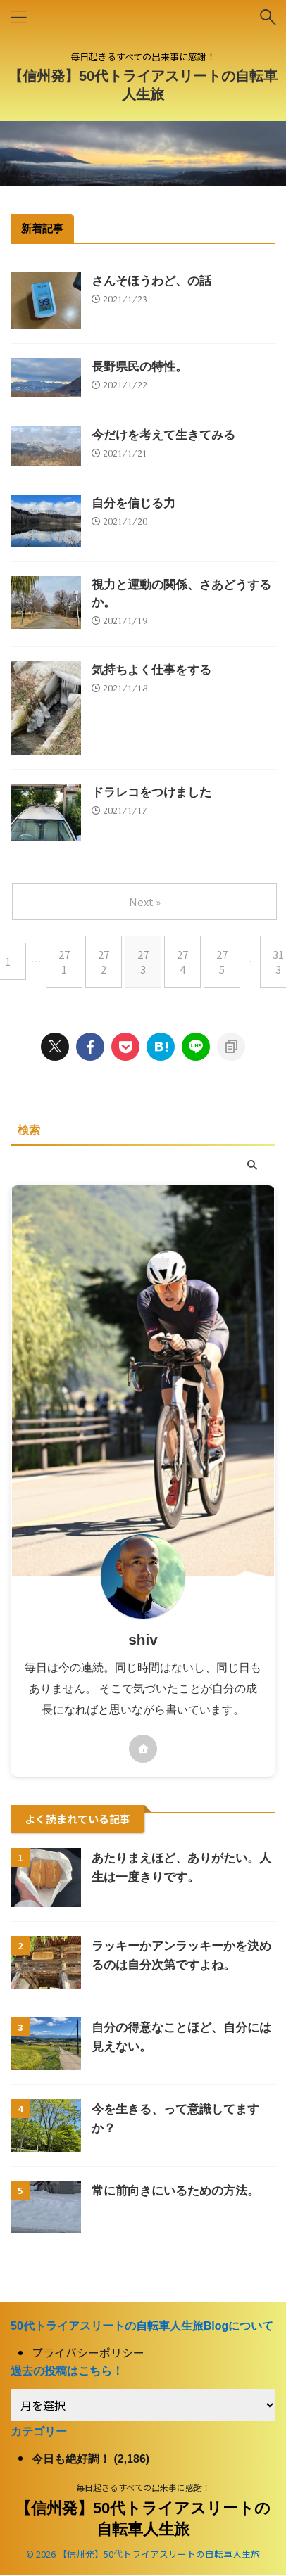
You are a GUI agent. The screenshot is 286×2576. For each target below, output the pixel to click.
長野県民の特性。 (139, 367)
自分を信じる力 (133, 503)
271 (64, 961)
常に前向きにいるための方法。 (175, 2191)
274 (182, 961)
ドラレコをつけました (151, 792)
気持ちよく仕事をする (151, 670)
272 (103, 961)
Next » (145, 901)
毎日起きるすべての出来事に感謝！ (143, 2488)
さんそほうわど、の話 (151, 281)
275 (222, 961)
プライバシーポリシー (88, 2353)
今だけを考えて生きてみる (163, 435)
